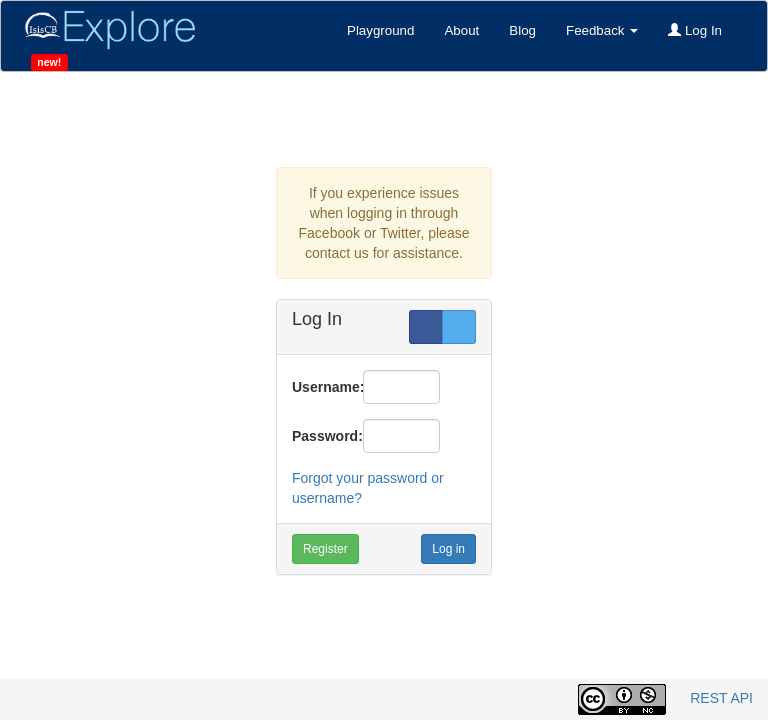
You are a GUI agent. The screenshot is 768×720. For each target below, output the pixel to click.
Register (325, 549)
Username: (320, 387)
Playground (380, 30)
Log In (695, 30)
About (461, 30)
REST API (721, 698)
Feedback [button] (602, 30)
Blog (522, 30)
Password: (320, 436)
